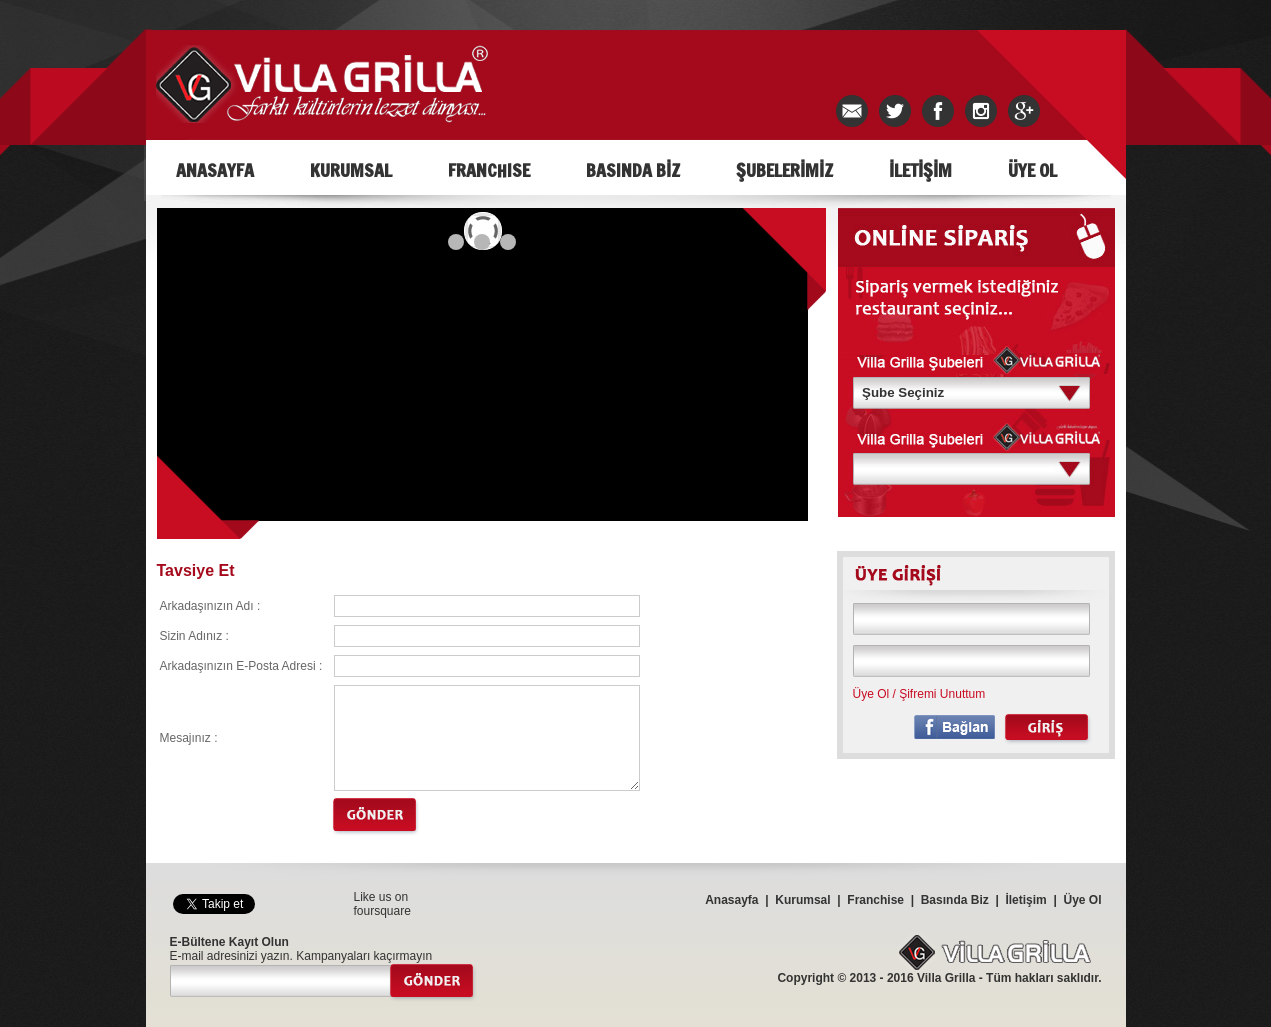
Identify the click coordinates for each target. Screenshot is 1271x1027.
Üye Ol (871, 694)
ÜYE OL (1032, 170)
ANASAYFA (215, 170)
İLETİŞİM (920, 170)
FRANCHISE (489, 170)
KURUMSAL (351, 170)
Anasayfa (731, 900)
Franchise (875, 900)
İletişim (1025, 900)
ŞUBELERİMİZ (784, 170)
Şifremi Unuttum (942, 694)
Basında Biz (955, 900)
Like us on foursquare (382, 904)
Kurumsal (802, 900)
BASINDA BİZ (633, 170)
